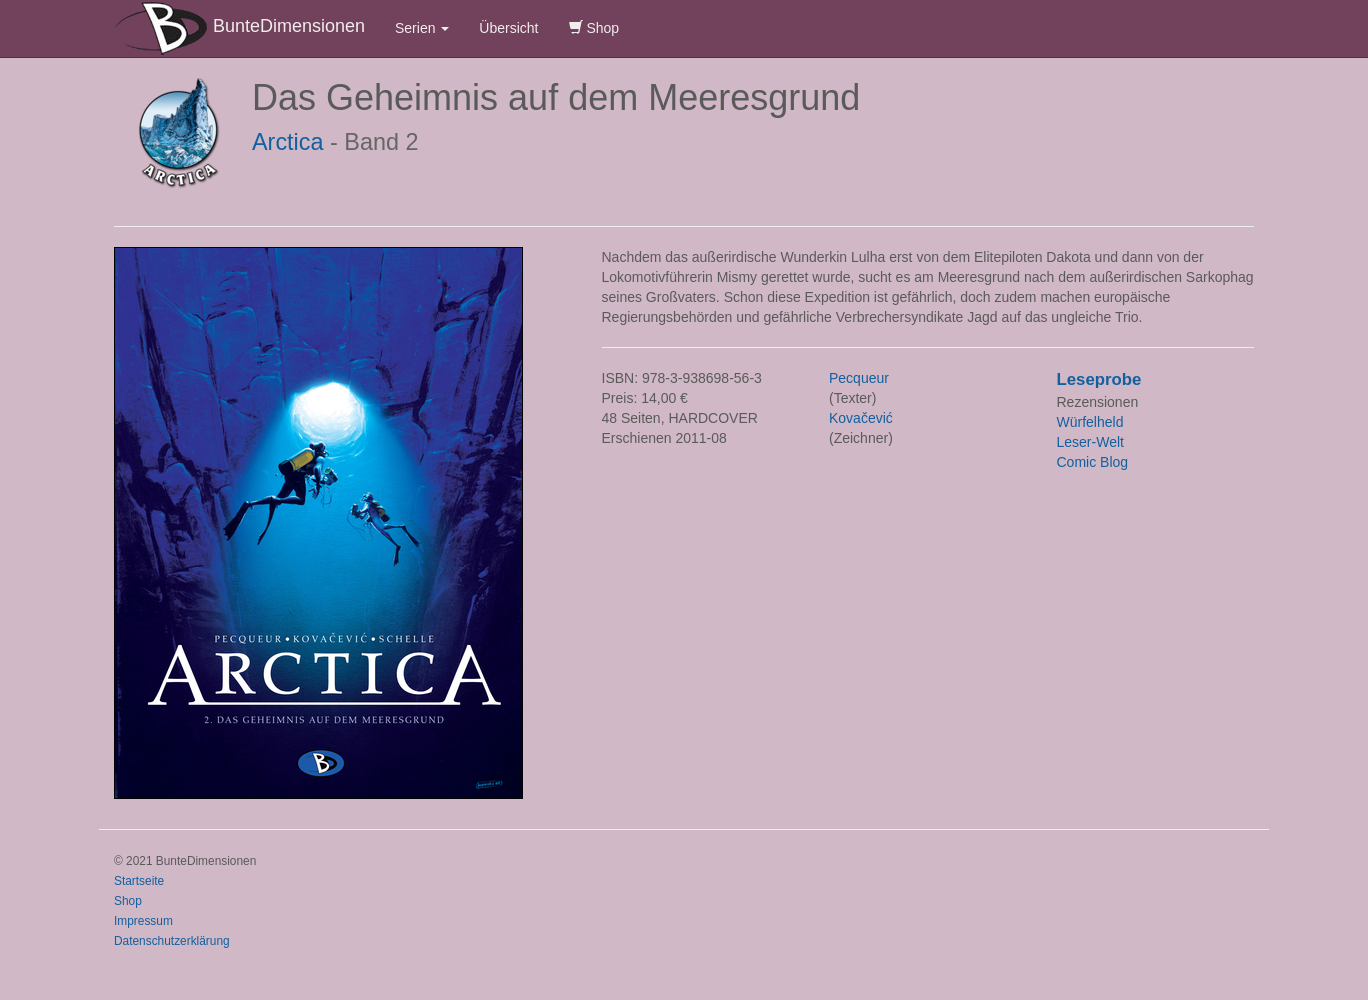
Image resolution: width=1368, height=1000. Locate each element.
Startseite (139, 881)
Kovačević (861, 418)
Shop (594, 28)
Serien (422, 28)
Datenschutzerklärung (172, 941)
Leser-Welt (1090, 442)
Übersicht (508, 28)
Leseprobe (1099, 379)
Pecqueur (859, 378)
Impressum (143, 921)
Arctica (288, 142)
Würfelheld (1090, 422)
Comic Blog (1093, 462)
